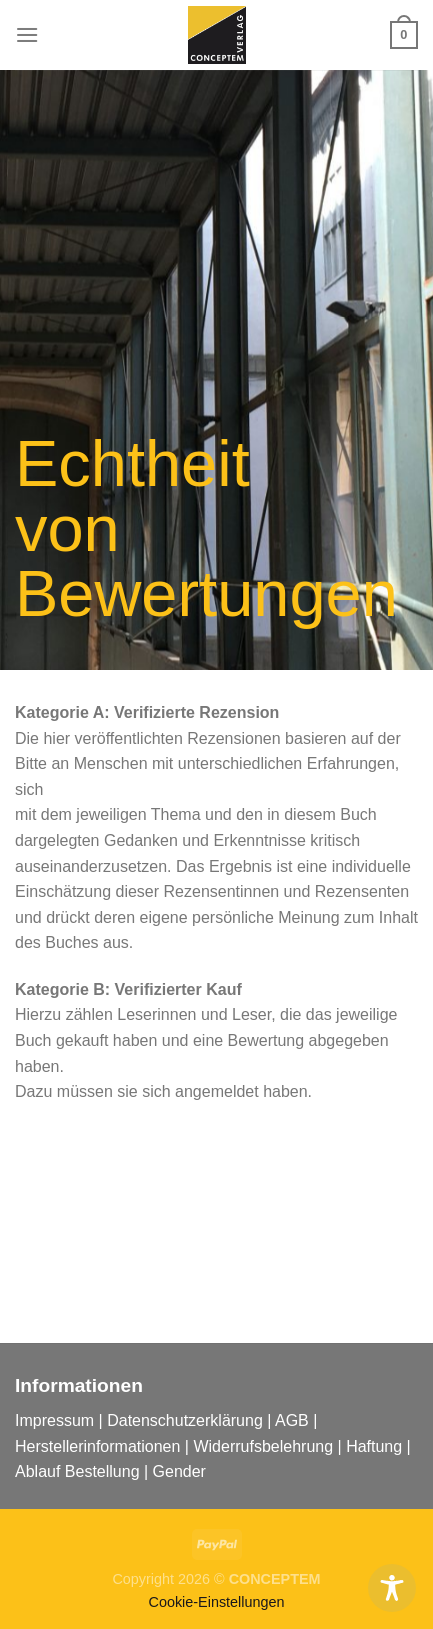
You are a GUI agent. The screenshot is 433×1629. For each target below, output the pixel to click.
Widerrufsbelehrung (263, 1446)
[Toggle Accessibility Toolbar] (392, 1588)
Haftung (374, 1446)
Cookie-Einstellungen (217, 1602)
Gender (179, 1471)
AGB (292, 1420)
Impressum (54, 1420)
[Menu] (27, 34)
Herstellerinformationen (97, 1446)
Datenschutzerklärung (185, 1420)
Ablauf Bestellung (77, 1471)
